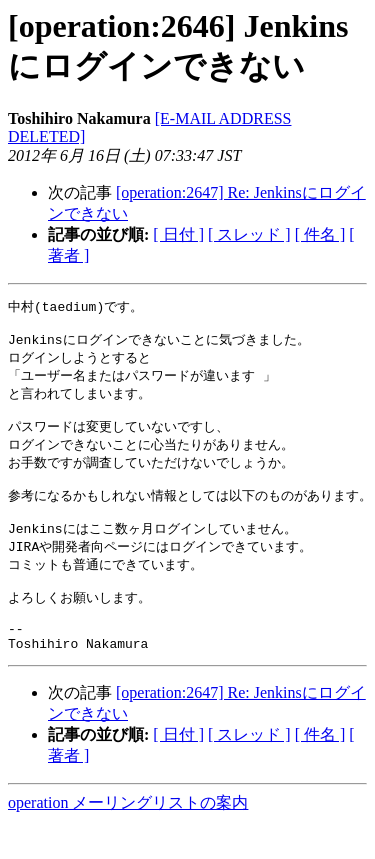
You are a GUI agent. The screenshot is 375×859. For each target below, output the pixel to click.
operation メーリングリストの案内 (128, 839)
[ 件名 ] (320, 234)
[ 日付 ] (178, 234)
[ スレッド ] (249, 234)
